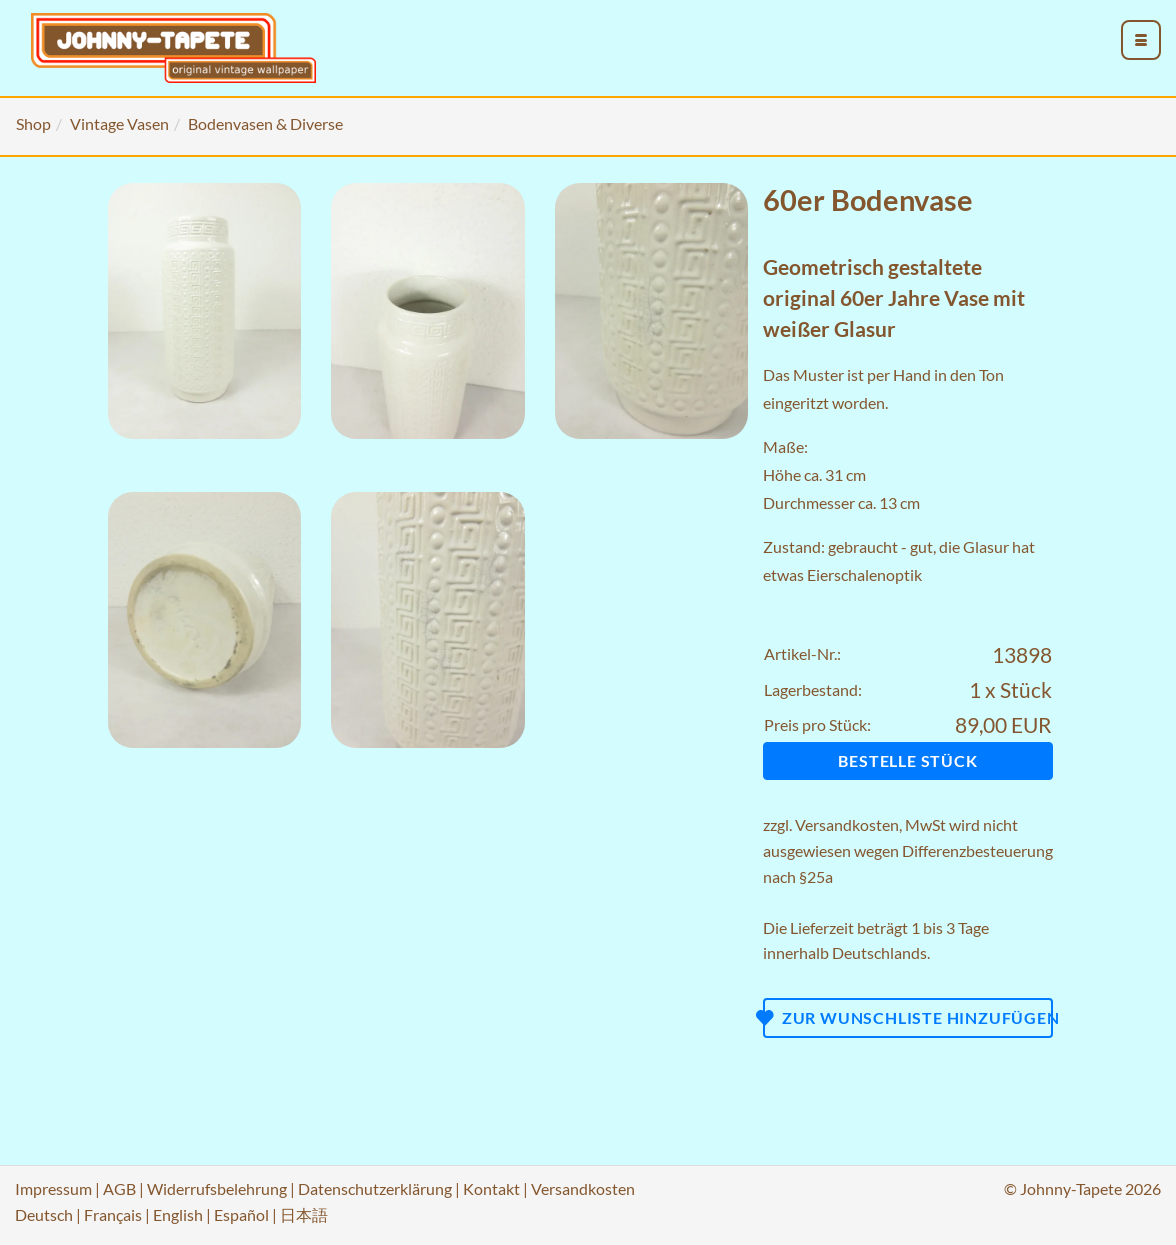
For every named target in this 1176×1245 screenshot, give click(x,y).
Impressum (53, 1188)
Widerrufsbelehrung (217, 1188)
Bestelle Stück (907, 760)
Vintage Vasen (119, 123)
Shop (33, 123)
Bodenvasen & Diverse (265, 123)
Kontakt (491, 1188)
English (178, 1214)
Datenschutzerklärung (375, 1188)
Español (241, 1214)
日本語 (304, 1214)
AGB (119, 1188)
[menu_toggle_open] (1141, 40)
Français (113, 1214)
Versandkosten (847, 824)
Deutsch (44, 1214)
